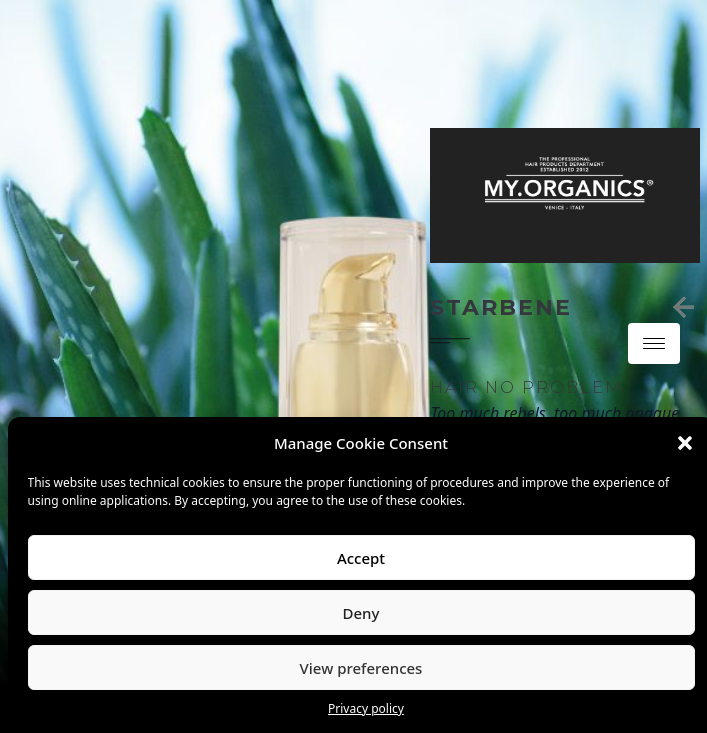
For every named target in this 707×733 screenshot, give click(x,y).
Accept (361, 558)
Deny (361, 613)
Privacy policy (366, 708)
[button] (685, 443)
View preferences (361, 668)
